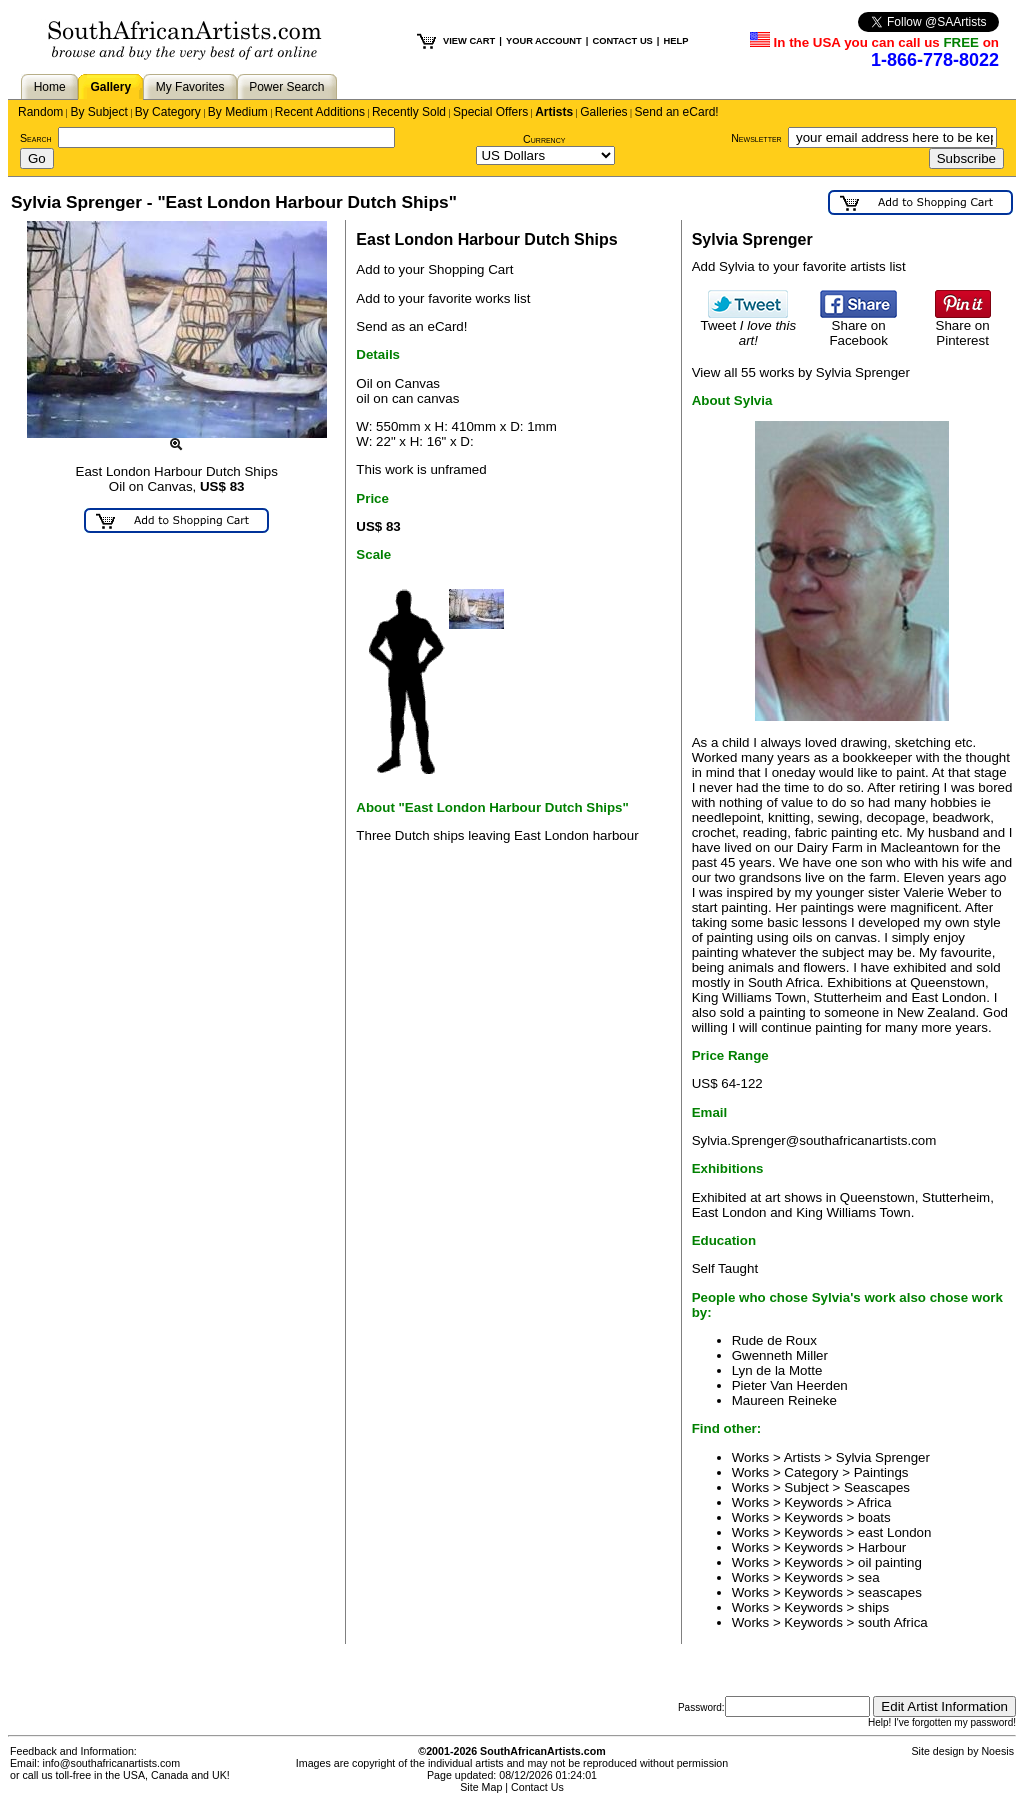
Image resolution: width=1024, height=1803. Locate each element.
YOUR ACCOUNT (544, 41)
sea (869, 1577)
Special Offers (490, 112)
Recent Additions (320, 112)
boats (874, 1517)
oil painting (890, 1562)
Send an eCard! (677, 112)
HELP (675, 41)
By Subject (98, 112)
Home (50, 87)
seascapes (890, 1592)
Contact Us (537, 1787)
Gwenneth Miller (780, 1355)
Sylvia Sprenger (883, 1457)
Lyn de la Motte (777, 1370)
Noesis (997, 1751)
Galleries (603, 112)
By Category (168, 112)
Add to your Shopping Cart (434, 269)
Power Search (286, 87)
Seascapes (877, 1487)
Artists (554, 112)
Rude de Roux (774, 1340)
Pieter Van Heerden (790, 1385)
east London (894, 1532)
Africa (874, 1502)
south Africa (893, 1622)
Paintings (881, 1472)
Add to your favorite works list (443, 298)
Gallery (110, 87)
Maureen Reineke (784, 1400)
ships (873, 1607)
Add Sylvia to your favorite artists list (799, 266)
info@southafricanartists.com (112, 1763)
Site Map (481, 1787)
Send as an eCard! (411, 326)
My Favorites (190, 87)
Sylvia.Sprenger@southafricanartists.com (814, 1140)
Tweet (749, 327)
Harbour (882, 1547)
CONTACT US (622, 41)
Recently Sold (409, 112)
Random (40, 112)
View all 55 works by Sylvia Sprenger (801, 372)
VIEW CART (469, 41)
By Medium (238, 112)
